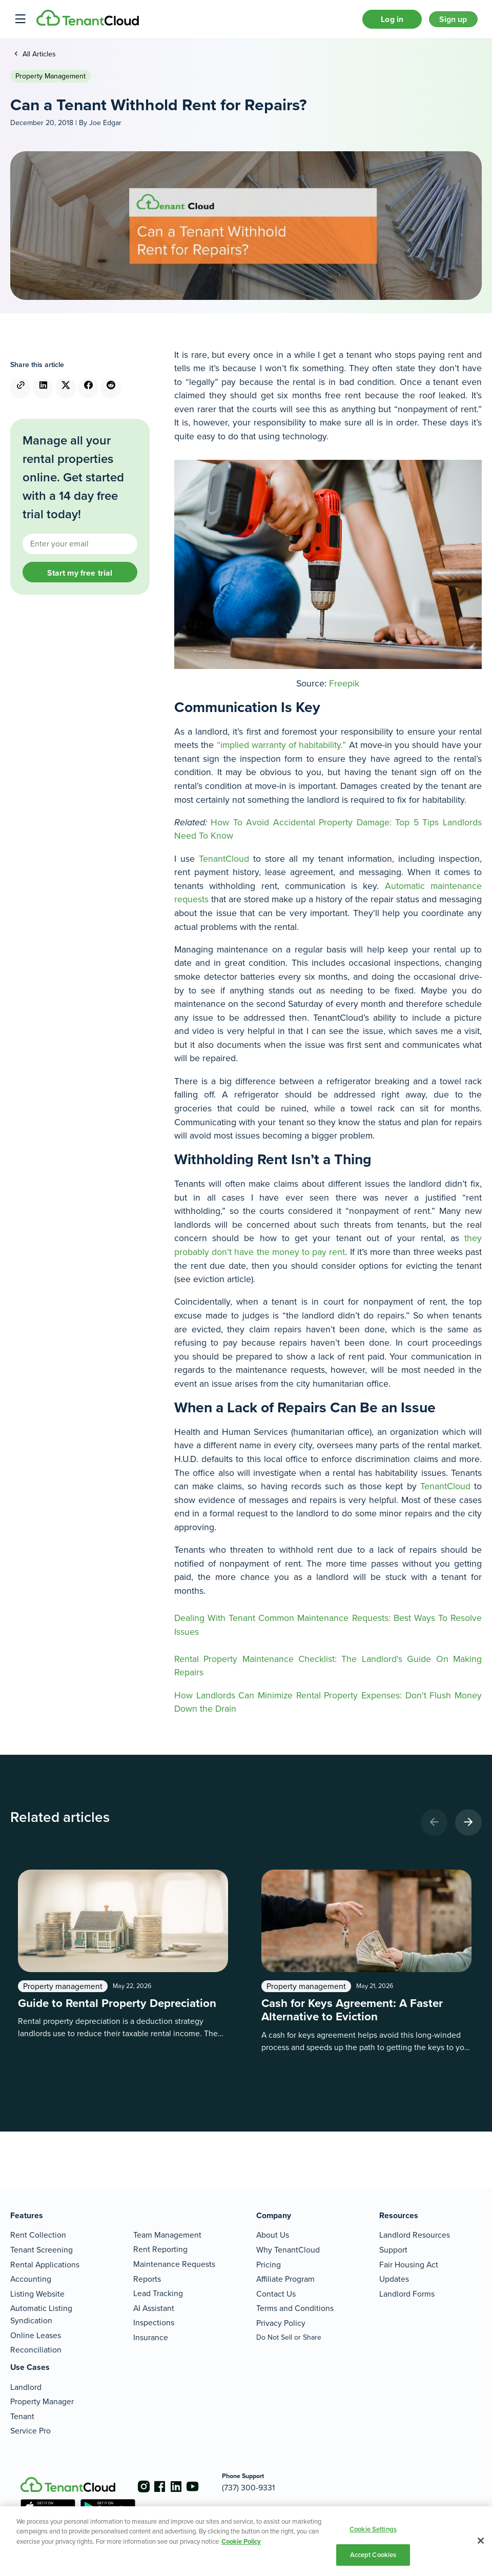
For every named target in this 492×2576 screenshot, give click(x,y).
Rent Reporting (160, 2249)
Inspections (153, 2323)
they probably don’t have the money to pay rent (328, 1251)
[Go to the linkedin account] (184, 2486)
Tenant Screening (41, 2250)
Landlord (26, 2387)
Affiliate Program (285, 2279)
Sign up (449, 22)
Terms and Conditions (295, 2309)
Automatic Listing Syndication (41, 2315)
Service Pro (30, 2431)
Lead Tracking (158, 2293)
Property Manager (42, 2401)
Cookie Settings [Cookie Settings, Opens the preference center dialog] (373, 2529)
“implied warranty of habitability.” (281, 751)
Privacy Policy (280, 2323)
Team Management (167, 2235)
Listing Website (37, 2294)
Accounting (30, 2279)
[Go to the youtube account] (205, 2486)
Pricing (268, 2264)
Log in (380, 22)
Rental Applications (44, 2264)
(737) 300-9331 (264, 2488)
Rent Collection (38, 2235)
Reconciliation (35, 2350)
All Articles (38, 60)
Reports (147, 2279)
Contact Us (276, 2294)
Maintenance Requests (174, 2264)
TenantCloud (224, 864)
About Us (272, 2235)
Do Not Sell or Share (288, 2337)
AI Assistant (153, 2308)
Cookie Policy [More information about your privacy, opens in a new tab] (241, 2541)
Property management (50, 82)
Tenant (22, 2416)
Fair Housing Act (408, 2264)
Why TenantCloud (288, 2250)
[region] (246, 2541)
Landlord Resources (414, 2235)
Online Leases (35, 2335)
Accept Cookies (373, 2555)
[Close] (480, 2540)
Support (393, 2250)
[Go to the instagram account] (143, 2486)
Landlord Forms (407, 2294)
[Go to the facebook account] (164, 2486)
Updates (394, 2279)
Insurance (150, 2337)
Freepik (344, 689)
